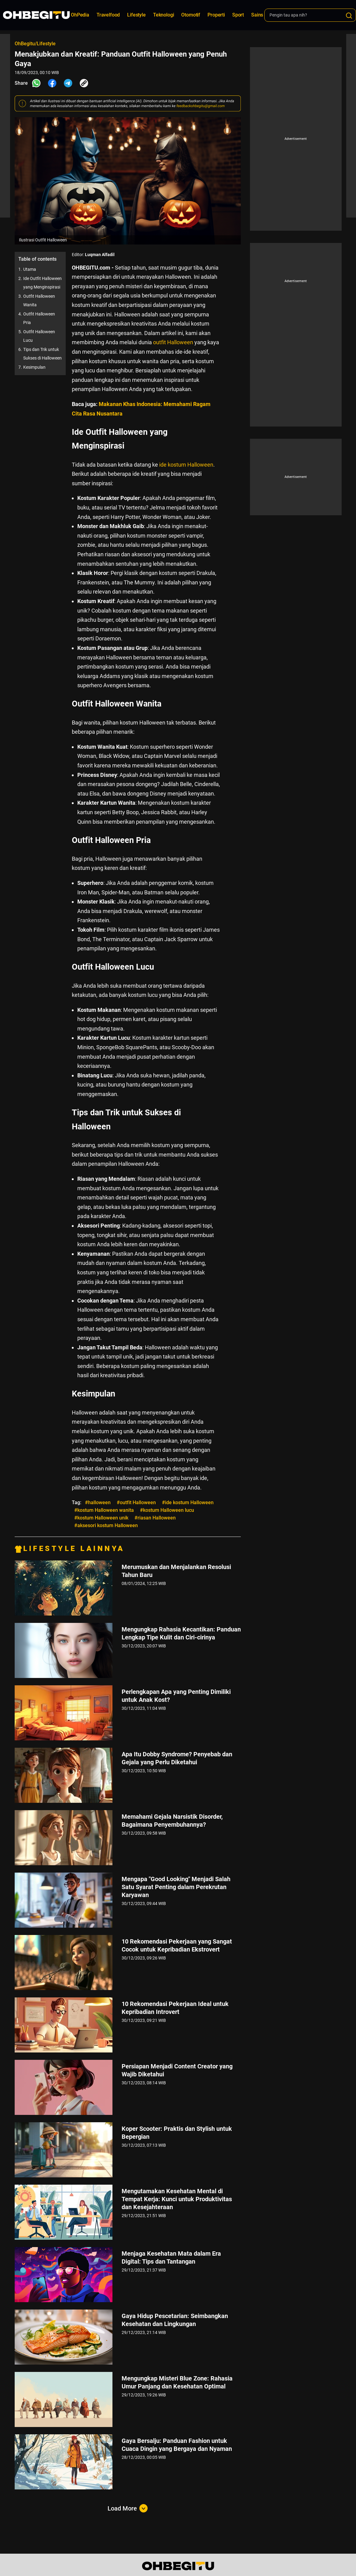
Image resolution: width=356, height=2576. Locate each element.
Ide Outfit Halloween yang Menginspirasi (42, 282)
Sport (238, 15)
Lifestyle (136, 15)
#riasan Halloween (155, 1518)
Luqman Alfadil (100, 254)
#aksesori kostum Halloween (106, 1525)
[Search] (349, 16)
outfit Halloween (173, 342)
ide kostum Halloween (186, 464)
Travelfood (108, 15)
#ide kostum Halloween (188, 1502)
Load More (128, 2508)
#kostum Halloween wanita (104, 1510)
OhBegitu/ (26, 44)
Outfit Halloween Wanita (39, 300)
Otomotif (190, 15)
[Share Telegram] (68, 83)
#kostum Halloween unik (101, 1518)
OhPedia (80, 15)
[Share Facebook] (52, 83)
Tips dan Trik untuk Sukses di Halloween (42, 353)
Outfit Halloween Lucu (39, 336)
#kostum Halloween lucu (167, 1510)
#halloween (98, 1502)
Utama (29, 269)
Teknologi (163, 15)
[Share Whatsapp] (36, 83)
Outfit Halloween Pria (39, 318)
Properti (216, 15)
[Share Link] (84, 83)
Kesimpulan (34, 367)
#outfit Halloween (136, 1502)
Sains (257, 15)
